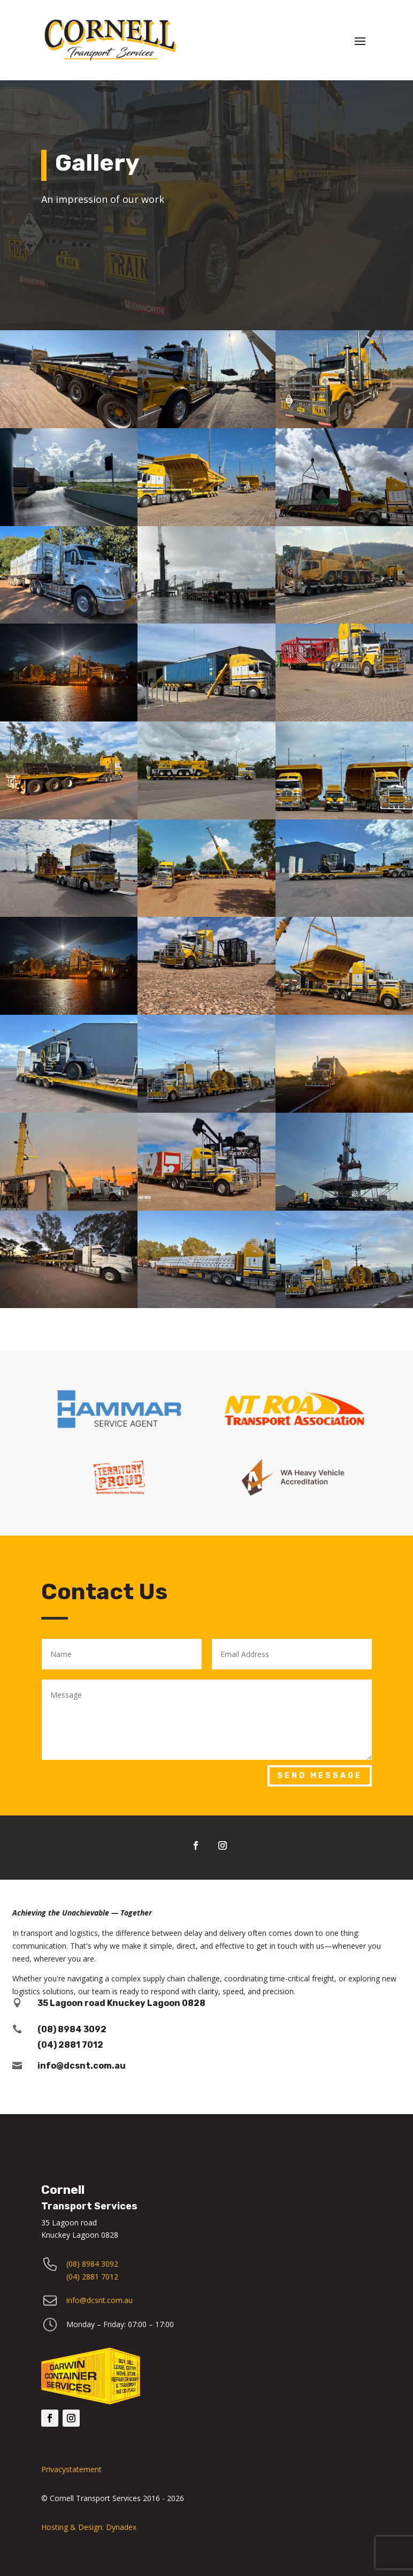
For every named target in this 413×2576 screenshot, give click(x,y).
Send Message (319, 1775)
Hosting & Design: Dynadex (88, 2527)
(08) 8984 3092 (71, 2029)
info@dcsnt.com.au (81, 2066)
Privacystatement (71, 2469)
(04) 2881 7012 (92, 2276)
